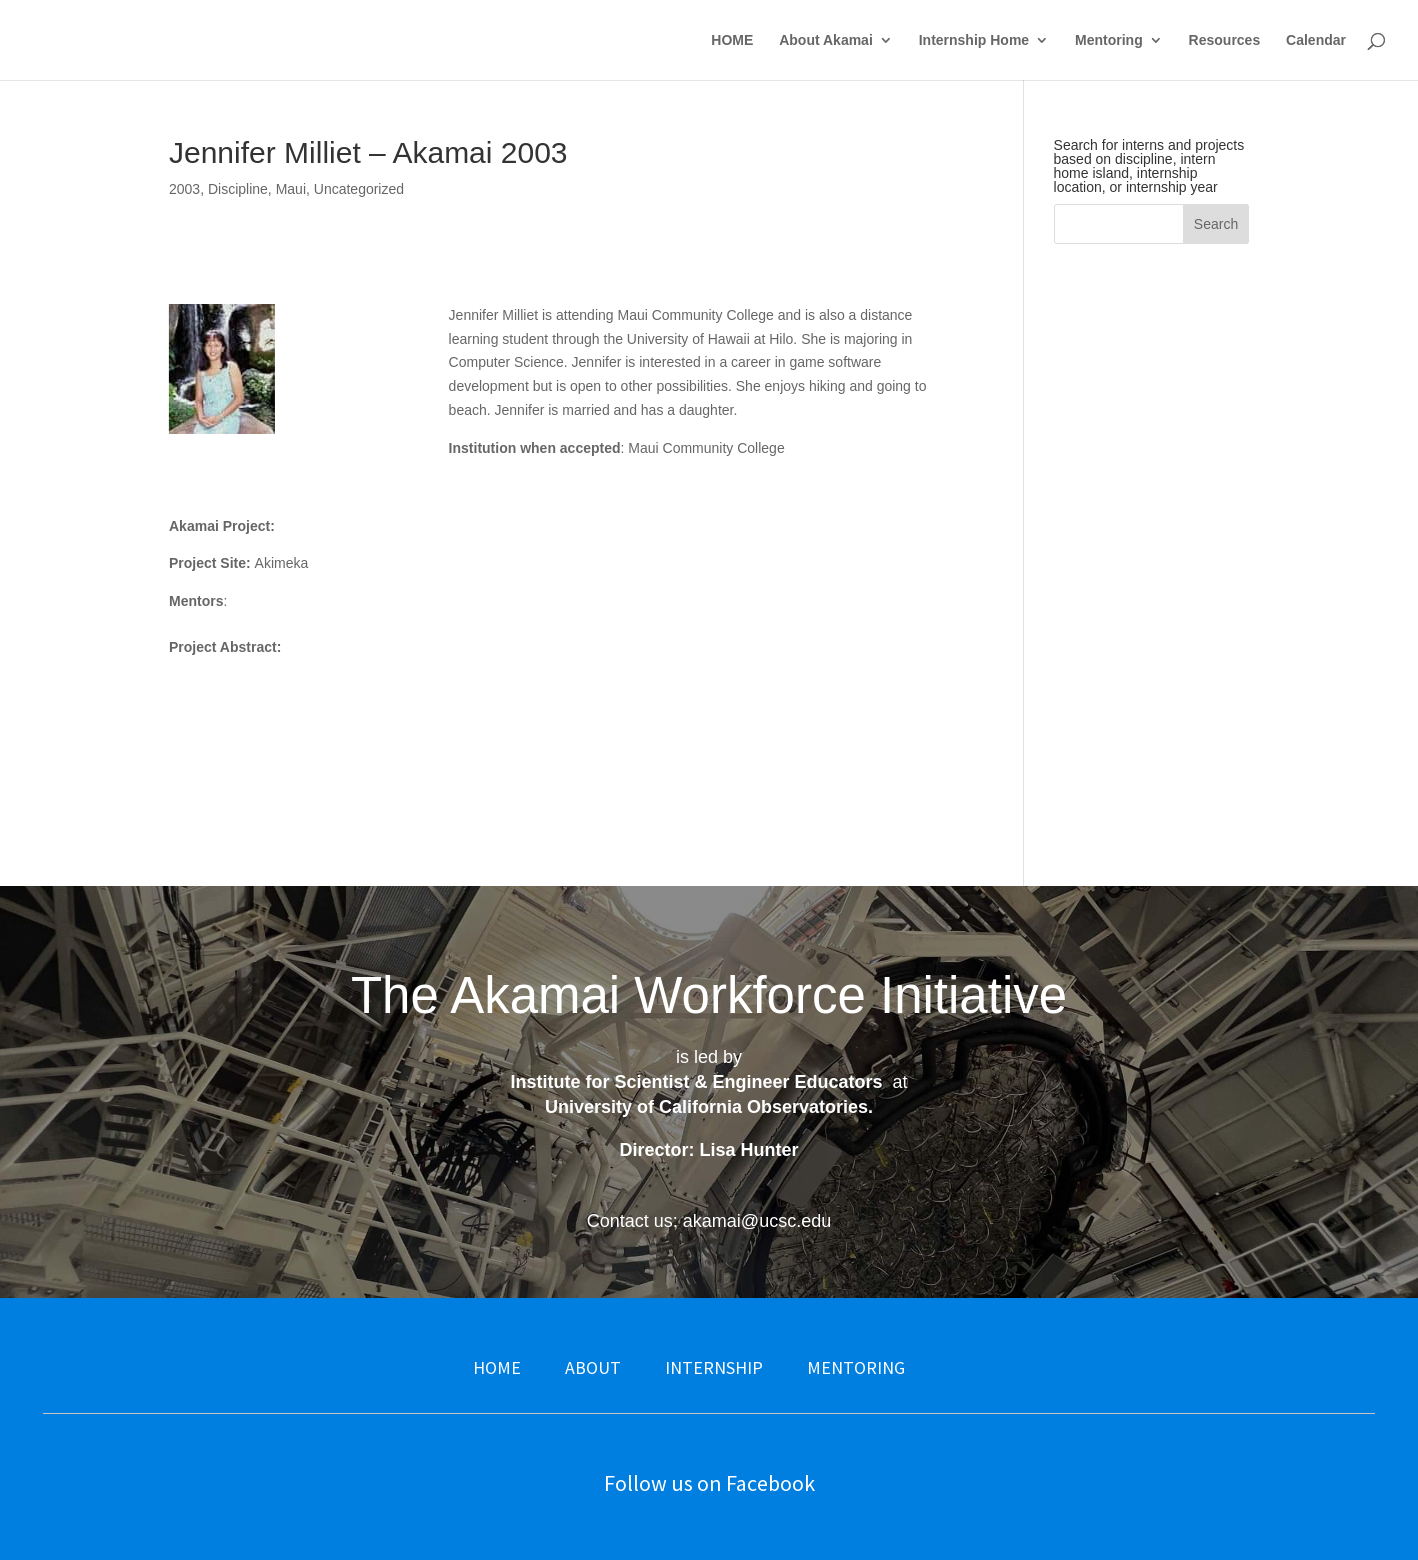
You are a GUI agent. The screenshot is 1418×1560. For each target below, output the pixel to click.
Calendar (1316, 40)
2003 (184, 189)
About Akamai (826, 40)
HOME (732, 40)
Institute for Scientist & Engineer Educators (696, 1082)
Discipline (238, 189)
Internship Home (974, 40)
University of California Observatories (706, 1107)
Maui (291, 189)
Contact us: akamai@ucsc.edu (709, 1221)
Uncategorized (359, 189)
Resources (1225, 40)
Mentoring (1109, 40)
